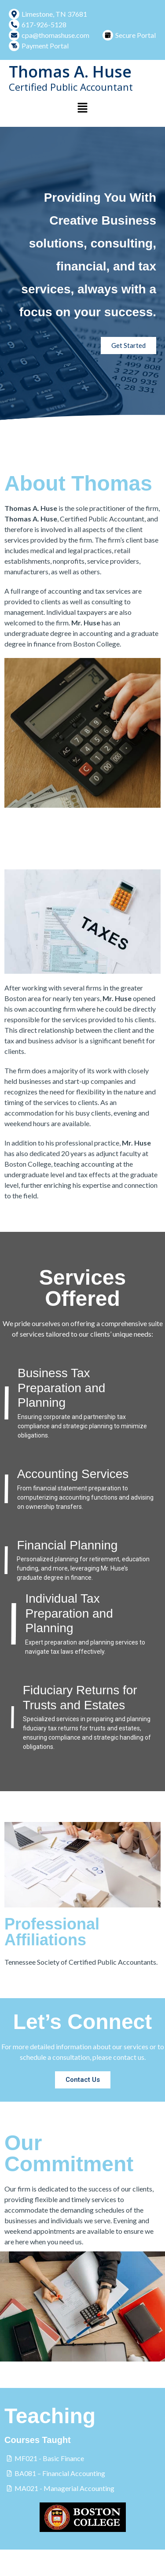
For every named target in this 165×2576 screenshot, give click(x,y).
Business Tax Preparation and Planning (61, 1387)
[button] (82, 108)
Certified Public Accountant (71, 86)
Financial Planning (67, 1545)
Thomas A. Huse (70, 71)
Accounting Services (73, 1474)
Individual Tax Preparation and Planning (69, 1613)
